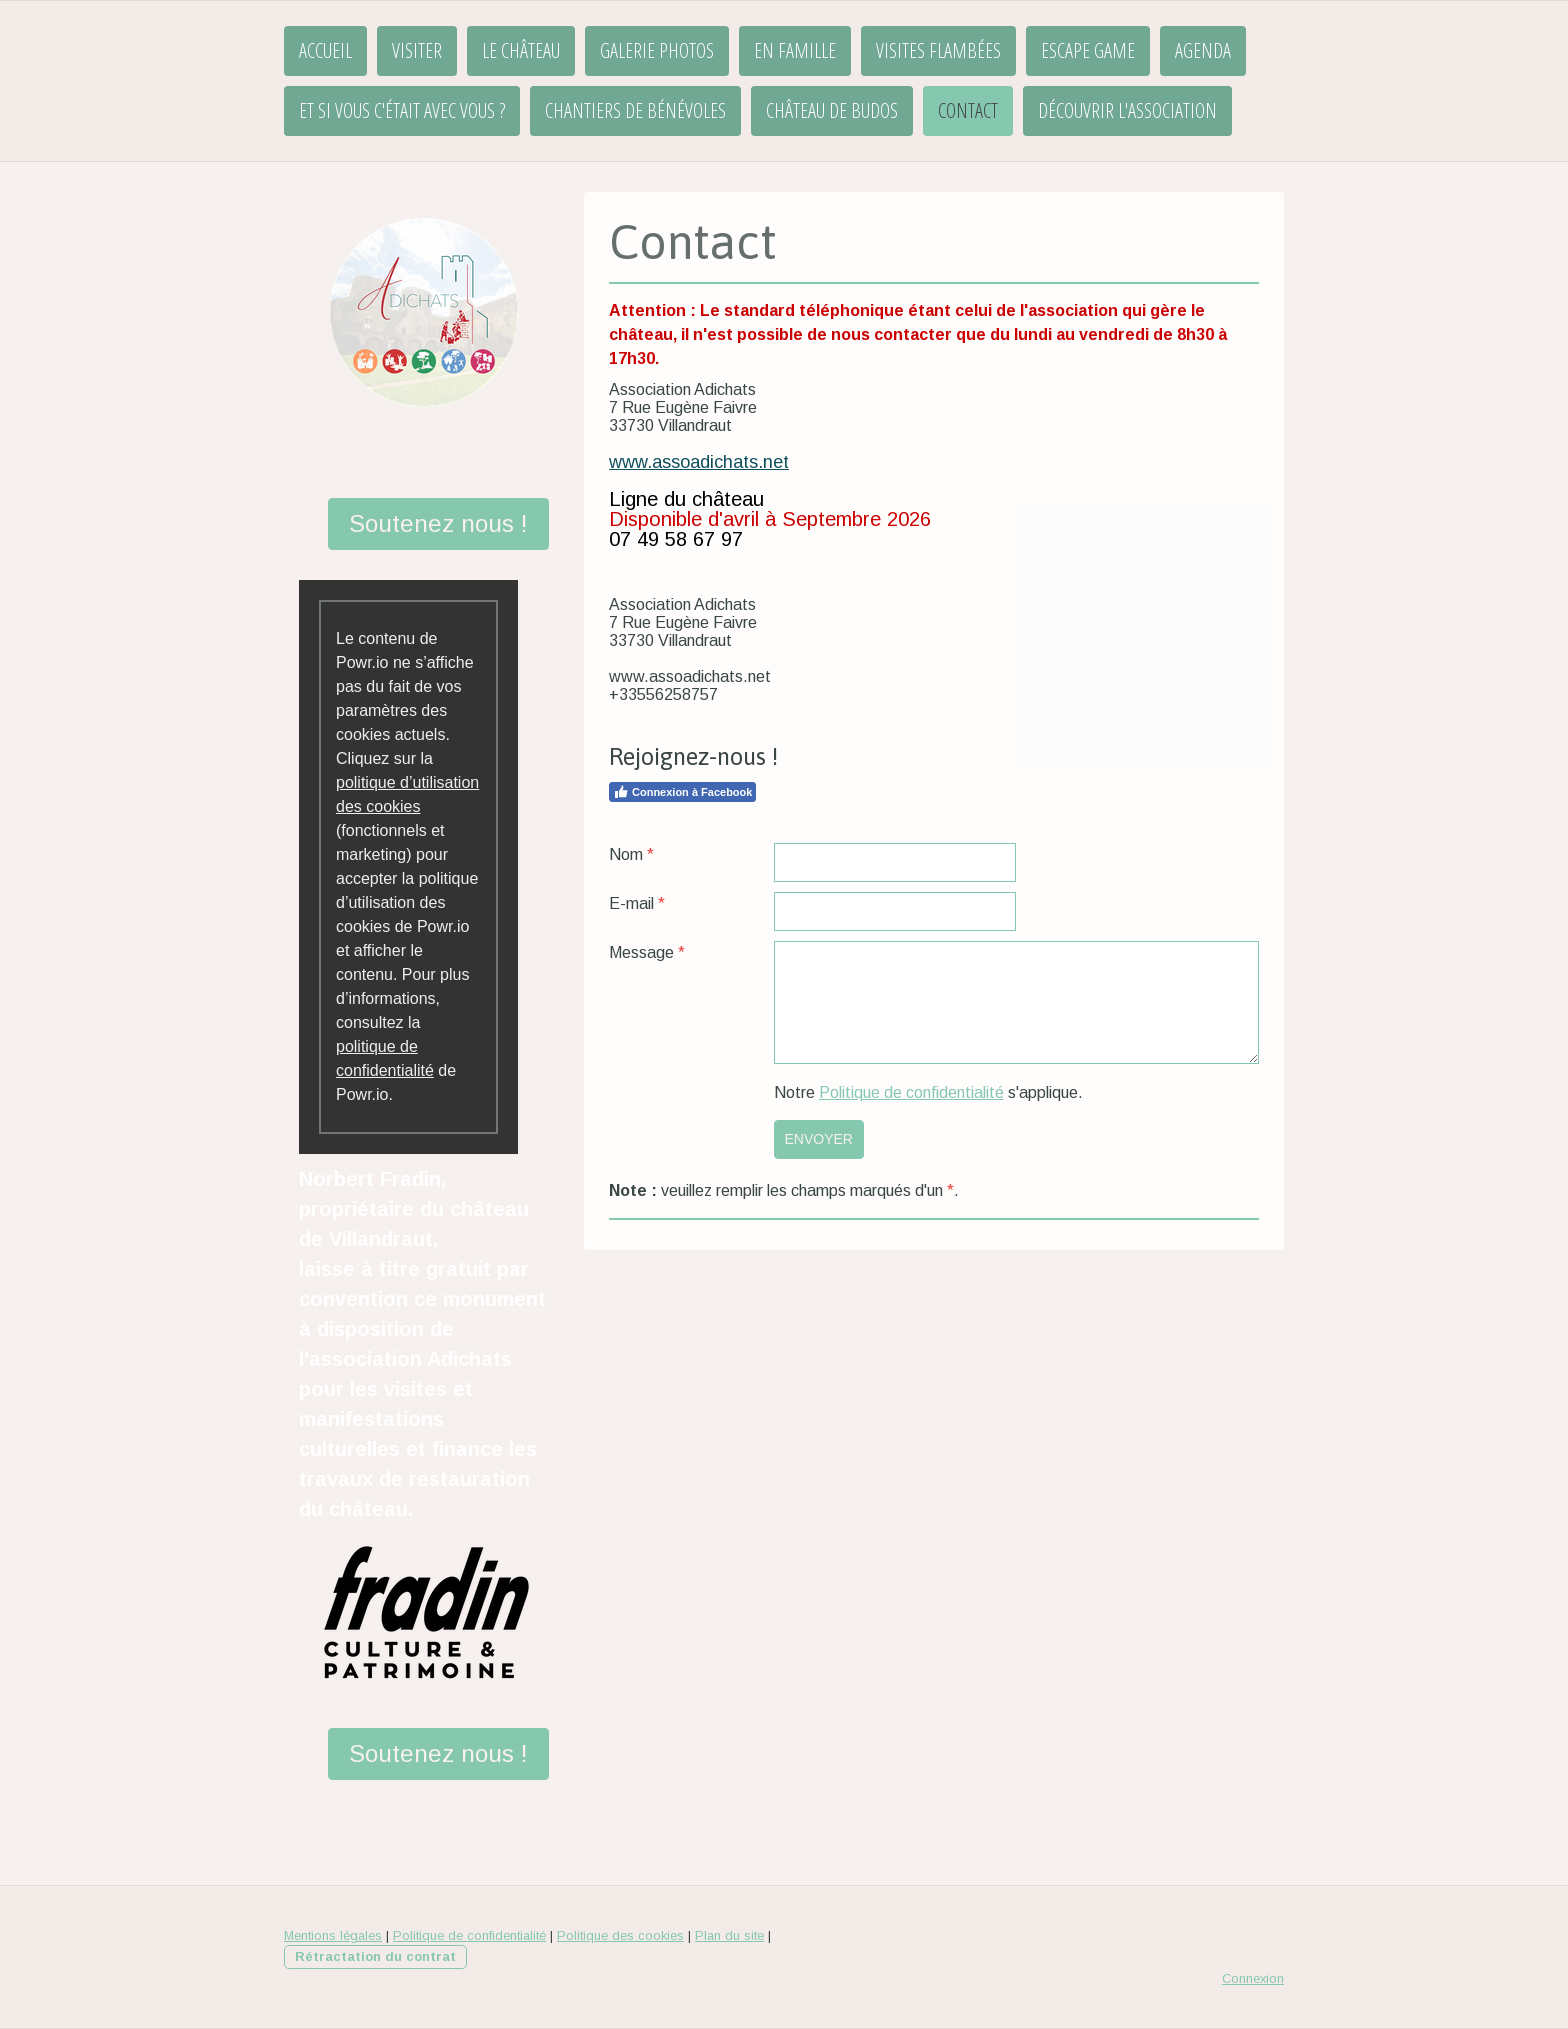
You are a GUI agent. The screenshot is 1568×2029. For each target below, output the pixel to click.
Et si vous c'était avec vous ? (402, 110)
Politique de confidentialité (911, 1092)
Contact (968, 110)
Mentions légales (333, 1935)
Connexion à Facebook (682, 792)
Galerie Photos (657, 50)
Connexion (1253, 1978)
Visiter (417, 50)
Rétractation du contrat (375, 1956)
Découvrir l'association (1127, 110)
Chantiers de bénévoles (635, 110)
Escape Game (1088, 50)
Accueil (325, 50)
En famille (795, 50)
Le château (521, 50)
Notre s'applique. (928, 1092)
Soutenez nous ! (438, 523)
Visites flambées (938, 50)
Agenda (1203, 50)
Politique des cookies (620, 1935)
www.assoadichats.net (699, 462)
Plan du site (729, 1935)
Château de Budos (832, 110)
